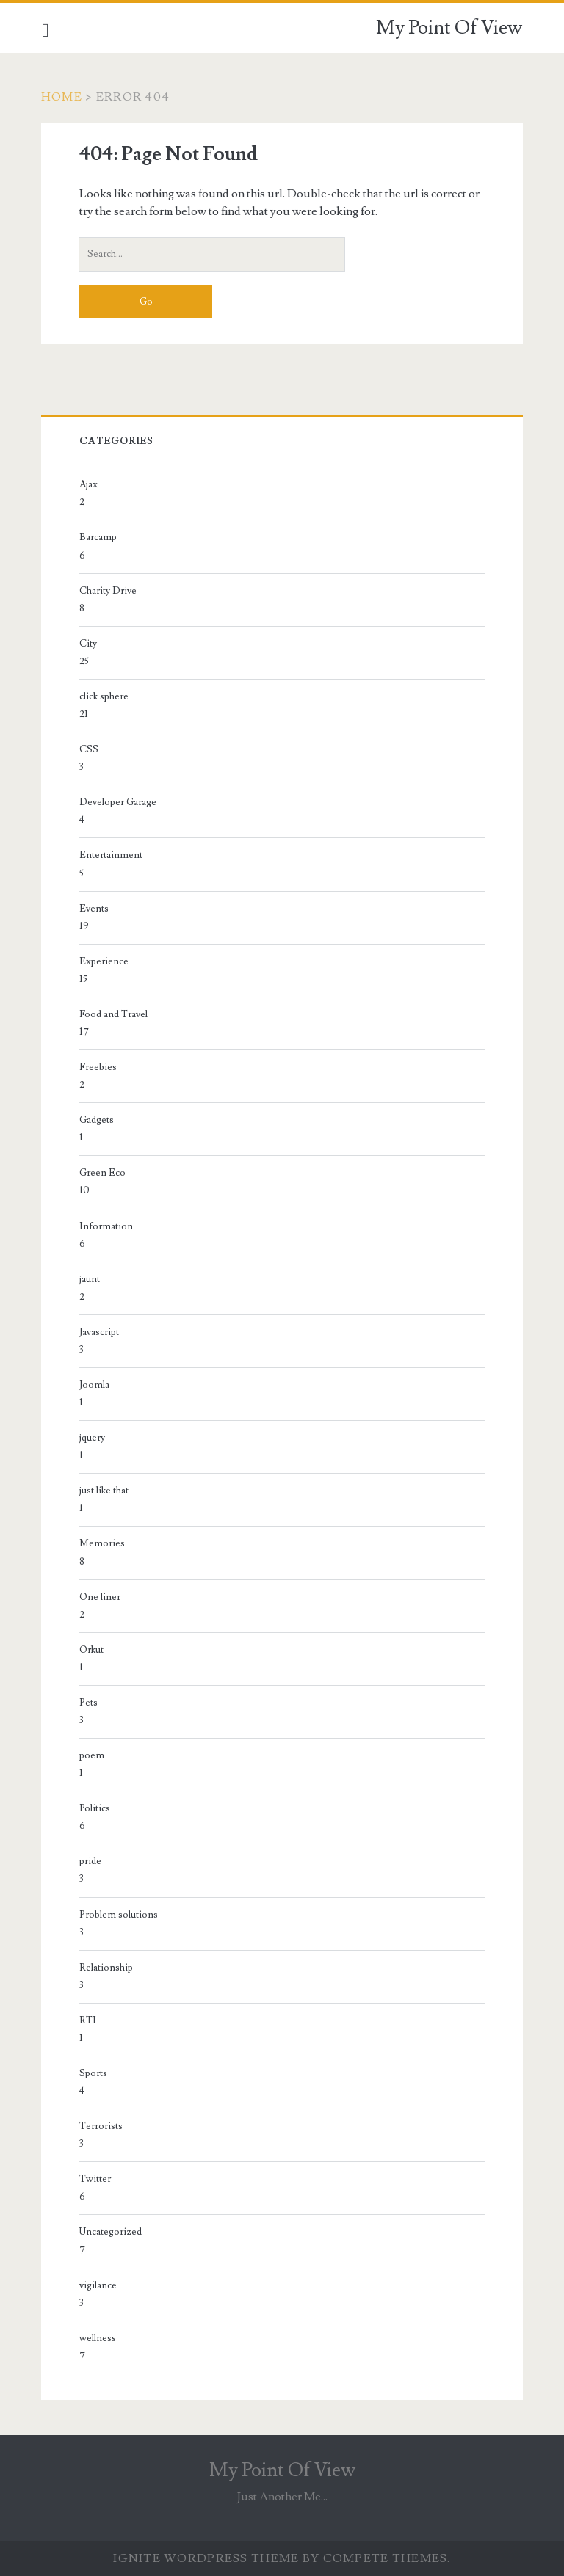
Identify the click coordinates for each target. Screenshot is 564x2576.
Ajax (89, 484)
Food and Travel (114, 1014)
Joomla (95, 1385)
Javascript (100, 1332)
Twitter (96, 2179)
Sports (94, 2073)
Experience (104, 961)
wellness (98, 2338)
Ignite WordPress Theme (206, 2558)
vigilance (99, 2285)
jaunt (90, 1279)
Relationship (107, 1967)
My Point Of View (449, 27)
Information (107, 1226)
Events (94, 908)
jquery (93, 1438)
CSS (89, 749)
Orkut (92, 1650)
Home (62, 97)
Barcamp (99, 537)
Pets (89, 1703)
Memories (103, 1543)
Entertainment (111, 855)
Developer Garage (118, 802)
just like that (104, 1490)
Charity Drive (108, 591)
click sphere (104, 696)
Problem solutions (119, 1915)
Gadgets (97, 1120)
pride (91, 1861)
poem (92, 1755)
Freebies (99, 1067)
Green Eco (103, 1173)
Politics (95, 1808)
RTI (88, 2020)
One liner (100, 1597)
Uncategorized (111, 2232)
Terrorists (101, 2126)
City (89, 644)
